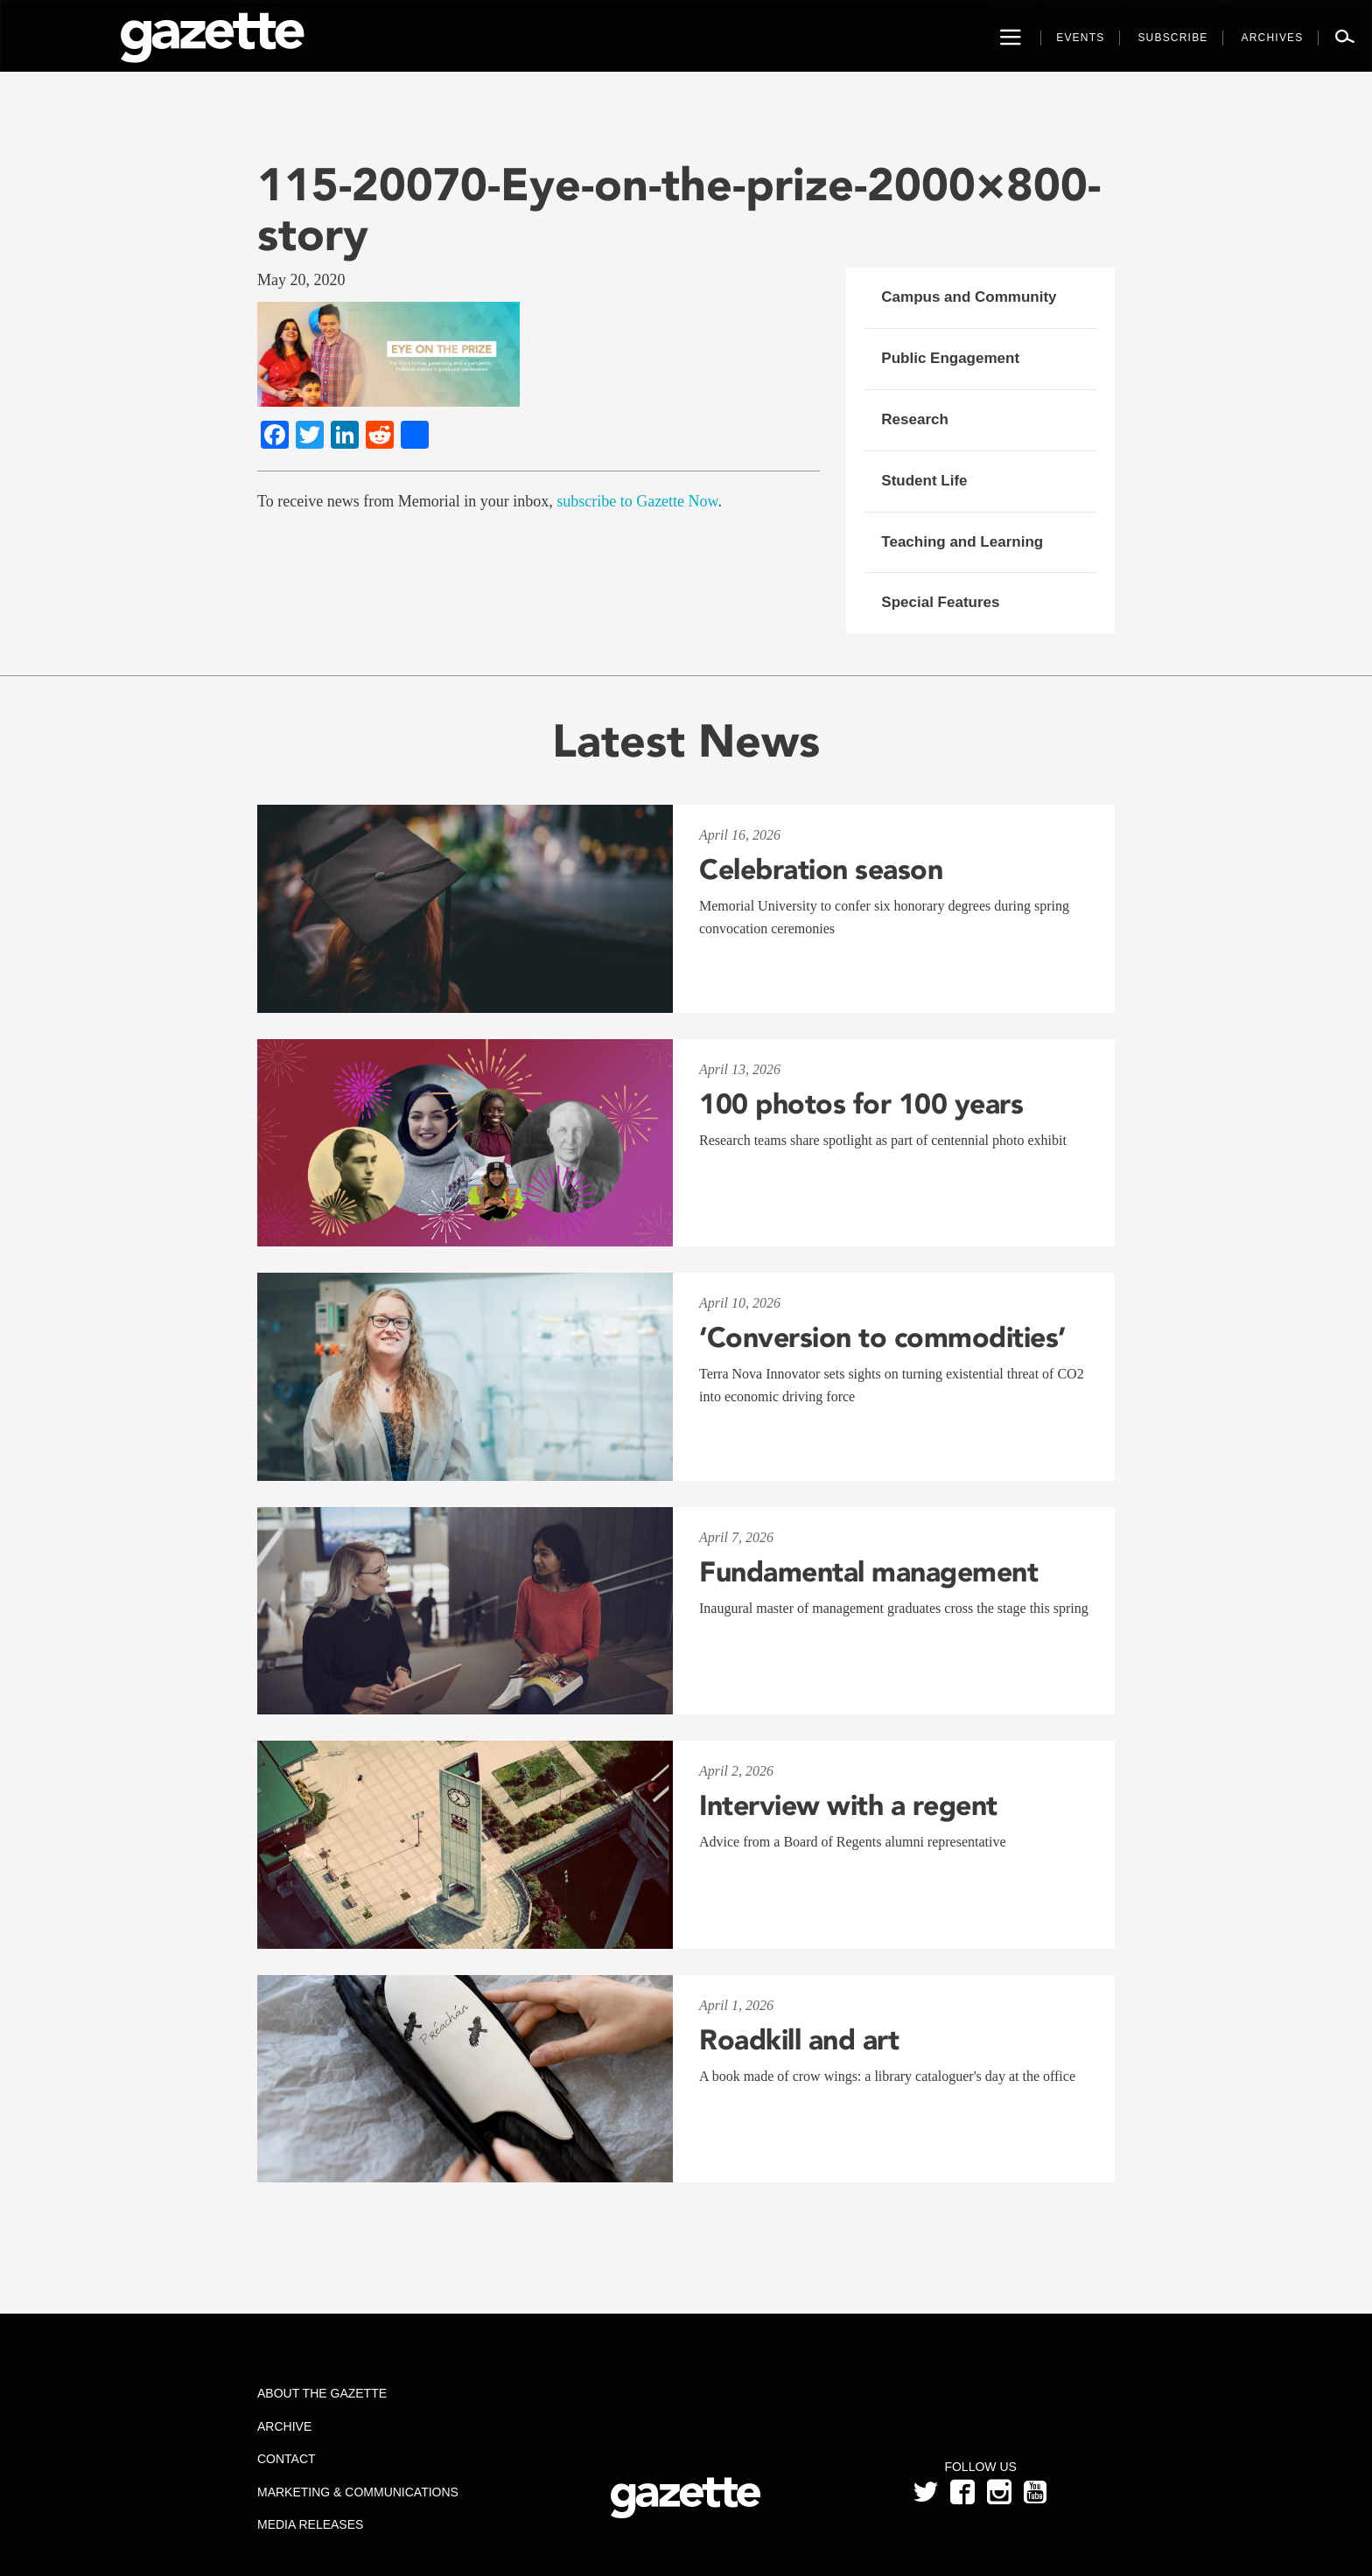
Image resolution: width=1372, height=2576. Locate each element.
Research (914, 419)
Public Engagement (950, 358)
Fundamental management (868, 1572)
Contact (286, 2459)
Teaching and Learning (962, 542)
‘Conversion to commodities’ (882, 1337)
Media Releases (310, 2524)
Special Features (940, 602)
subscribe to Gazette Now (637, 501)
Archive (284, 2426)
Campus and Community (968, 297)
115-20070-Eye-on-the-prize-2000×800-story (679, 209)
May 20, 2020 (301, 280)
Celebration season (820, 869)
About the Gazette (322, 2393)
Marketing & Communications (357, 2492)
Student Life (924, 480)
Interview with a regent (848, 1805)
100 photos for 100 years (861, 1104)
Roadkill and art (799, 2040)
